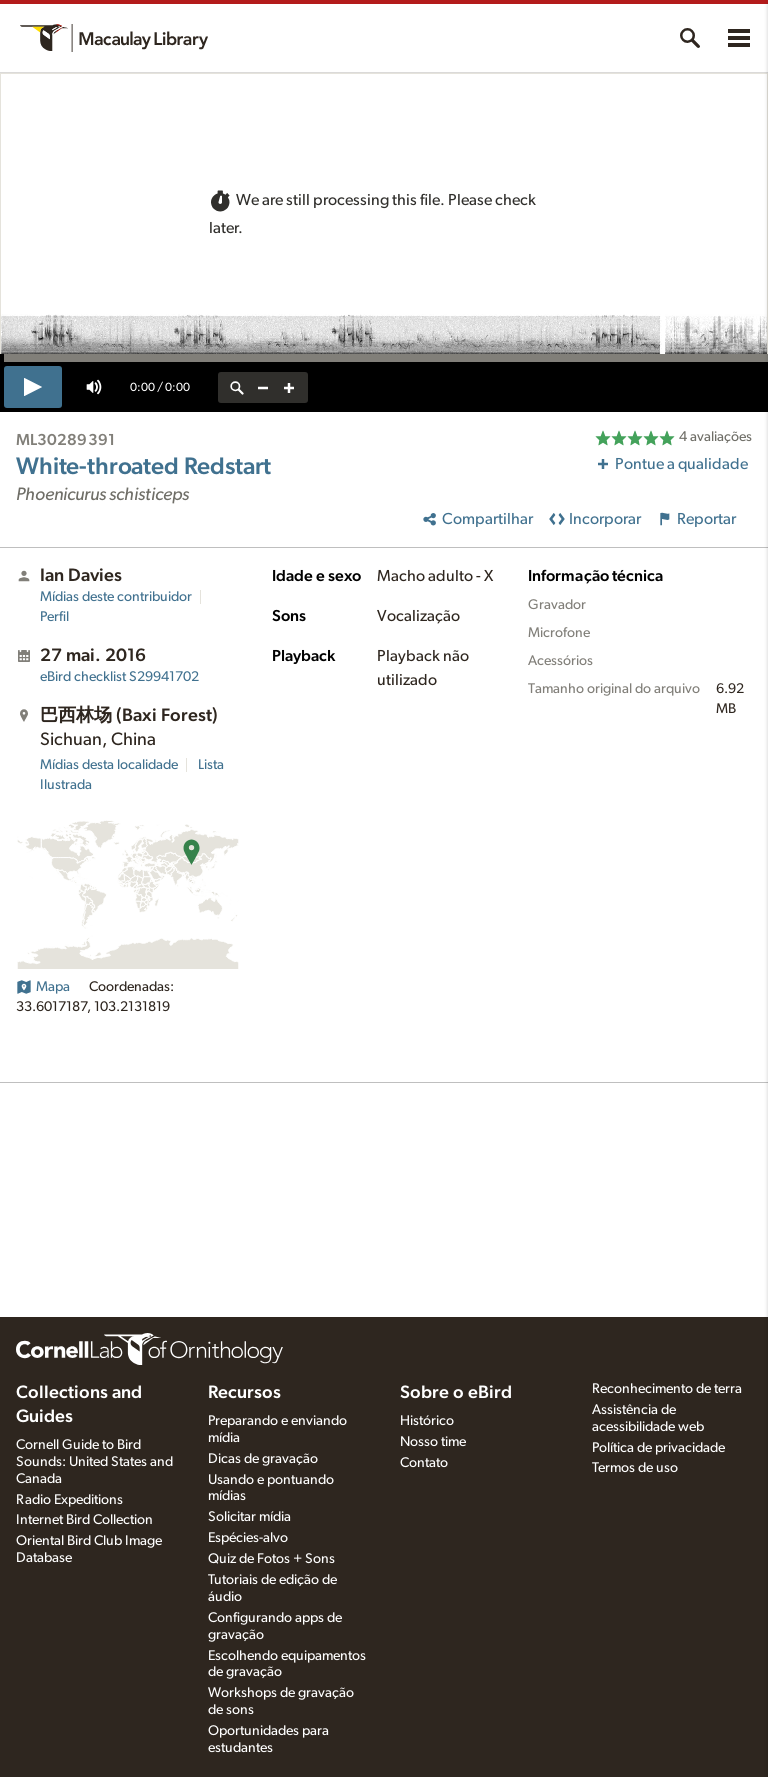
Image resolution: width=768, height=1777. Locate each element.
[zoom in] (289, 387)
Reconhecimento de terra (667, 1389)
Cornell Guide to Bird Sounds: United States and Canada (94, 1462)
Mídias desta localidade (109, 765)
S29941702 (119, 677)
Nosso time (433, 1442)
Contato (424, 1463)
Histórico (427, 1421)
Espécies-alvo (248, 1538)
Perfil (54, 617)
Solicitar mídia (249, 1517)
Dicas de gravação (263, 1459)
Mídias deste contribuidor (116, 597)
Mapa (43, 987)
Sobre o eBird (456, 1393)
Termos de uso (635, 1468)
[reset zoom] (237, 387)
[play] (33, 387)
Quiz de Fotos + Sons (271, 1559)
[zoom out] (263, 387)
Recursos (244, 1393)
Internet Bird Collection (84, 1520)
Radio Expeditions (69, 1500)
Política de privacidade (658, 1448)
